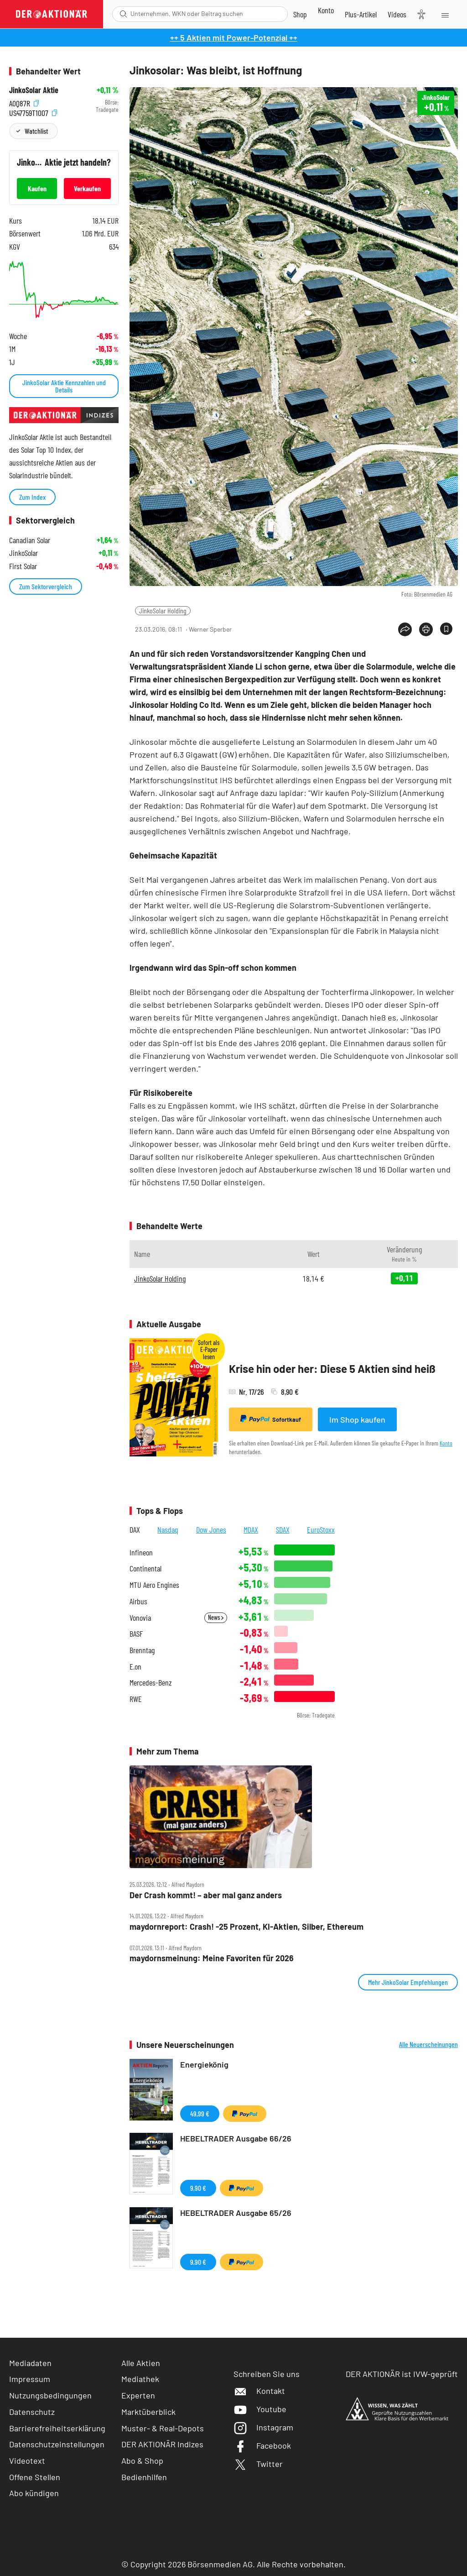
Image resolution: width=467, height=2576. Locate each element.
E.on (135, 1666)
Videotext (27, 2461)
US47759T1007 (33, 112)
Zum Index (32, 496)
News (215, 1617)
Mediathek (140, 2379)
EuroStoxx (321, 1529)
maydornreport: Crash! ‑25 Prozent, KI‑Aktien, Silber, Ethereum (246, 1927)
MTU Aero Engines (154, 1585)
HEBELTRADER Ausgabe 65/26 (235, 2213)
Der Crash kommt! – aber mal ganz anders (206, 1895)
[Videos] (397, 14)
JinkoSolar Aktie (33, 90)
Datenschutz (32, 2412)
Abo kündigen (34, 2493)
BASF (136, 1634)
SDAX (283, 1529)
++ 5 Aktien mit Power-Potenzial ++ (233, 37)
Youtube (260, 2409)
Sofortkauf (270, 1419)
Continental (145, 1568)
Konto (446, 1443)
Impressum (29, 2379)
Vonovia (140, 1618)
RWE (136, 1699)
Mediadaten (30, 2363)
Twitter (258, 2464)
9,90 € (198, 2187)
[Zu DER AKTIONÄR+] (360, 14)
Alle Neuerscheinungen (428, 2044)
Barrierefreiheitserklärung (57, 2428)
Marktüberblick (148, 2412)
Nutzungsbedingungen (50, 2395)
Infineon (141, 1552)
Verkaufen (87, 188)
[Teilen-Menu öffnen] (405, 629)
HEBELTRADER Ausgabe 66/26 (235, 2138)
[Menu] (444, 14)
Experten (138, 2395)
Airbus (138, 1601)
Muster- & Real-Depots (162, 2428)
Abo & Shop (142, 2461)
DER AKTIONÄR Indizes (162, 2444)
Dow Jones (211, 1529)
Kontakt (259, 2391)
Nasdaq (167, 1529)
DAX (135, 1529)
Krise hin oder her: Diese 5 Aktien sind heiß (332, 1368)
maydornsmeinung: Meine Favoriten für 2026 (212, 1958)
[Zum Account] (325, 10)
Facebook (262, 2445)
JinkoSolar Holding (163, 610)
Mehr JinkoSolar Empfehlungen (408, 1982)
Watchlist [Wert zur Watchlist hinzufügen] (36, 130)
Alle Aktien (140, 2363)
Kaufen (37, 188)
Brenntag (142, 1650)
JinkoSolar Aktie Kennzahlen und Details (64, 386)
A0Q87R (24, 102)
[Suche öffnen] (123, 13)
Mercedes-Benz (151, 1682)
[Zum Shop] (300, 14)
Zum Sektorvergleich (45, 586)
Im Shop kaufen (357, 1419)
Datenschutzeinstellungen (56, 2444)
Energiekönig (204, 2064)
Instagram (263, 2427)
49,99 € (199, 2113)
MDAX (251, 1529)
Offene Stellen (34, 2477)
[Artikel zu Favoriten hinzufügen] (446, 629)
